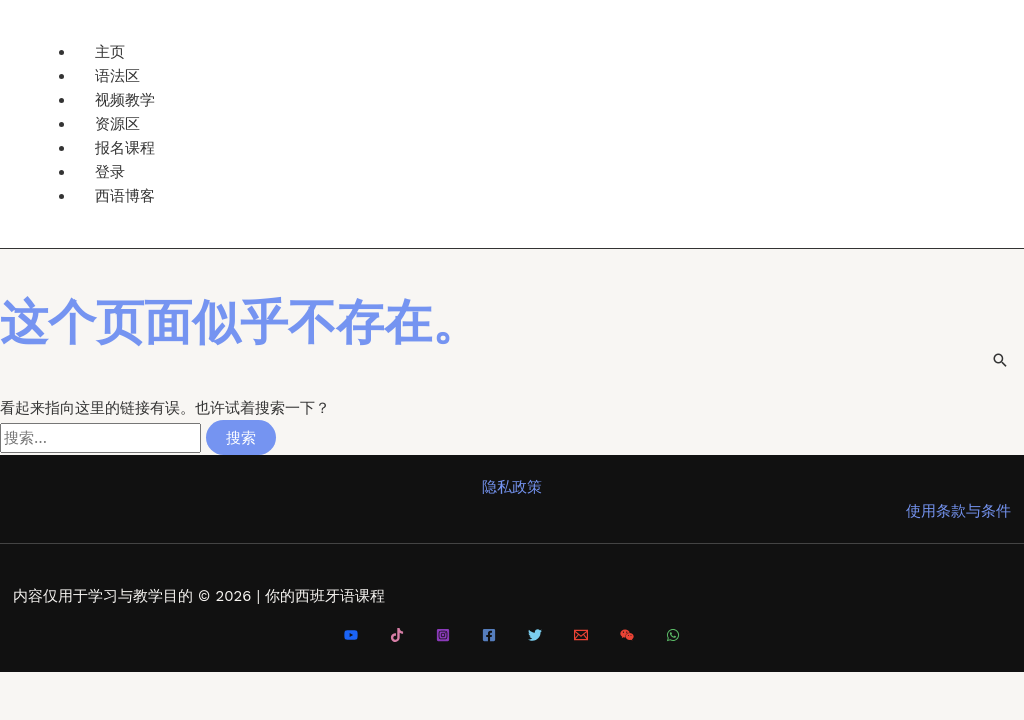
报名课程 (125, 147)
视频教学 (125, 99)
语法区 (117, 75)
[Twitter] (535, 637)
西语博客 (125, 195)
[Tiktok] (397, 637)
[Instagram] (443, 637)
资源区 (117, 123)
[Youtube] (351, 637)
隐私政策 (512, 487)
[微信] (627, 637)
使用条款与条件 (958, 511)
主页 (110, 51)
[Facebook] (489, 637)
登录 (110, 171)
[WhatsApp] (673, 637)
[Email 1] (581, 637)
